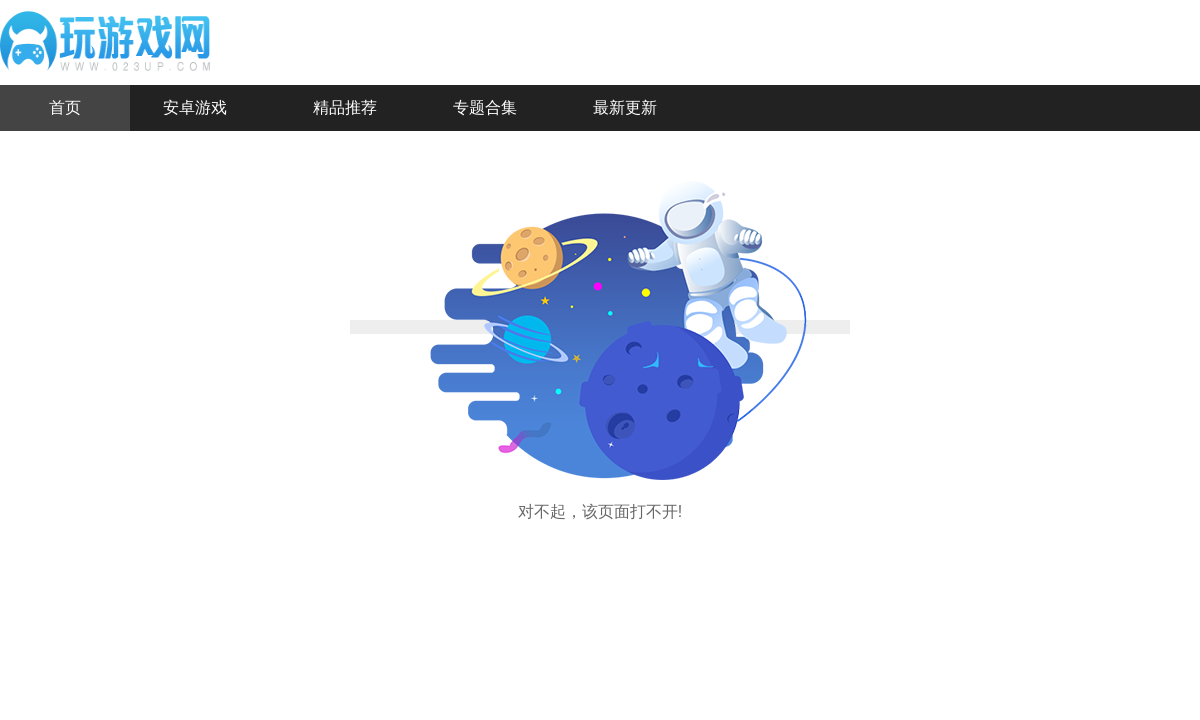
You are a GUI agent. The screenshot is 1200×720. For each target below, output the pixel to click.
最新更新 (625, 107)
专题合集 (485, 107)
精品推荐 (345, 107)
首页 (65, 107)
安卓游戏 (195, 107)
